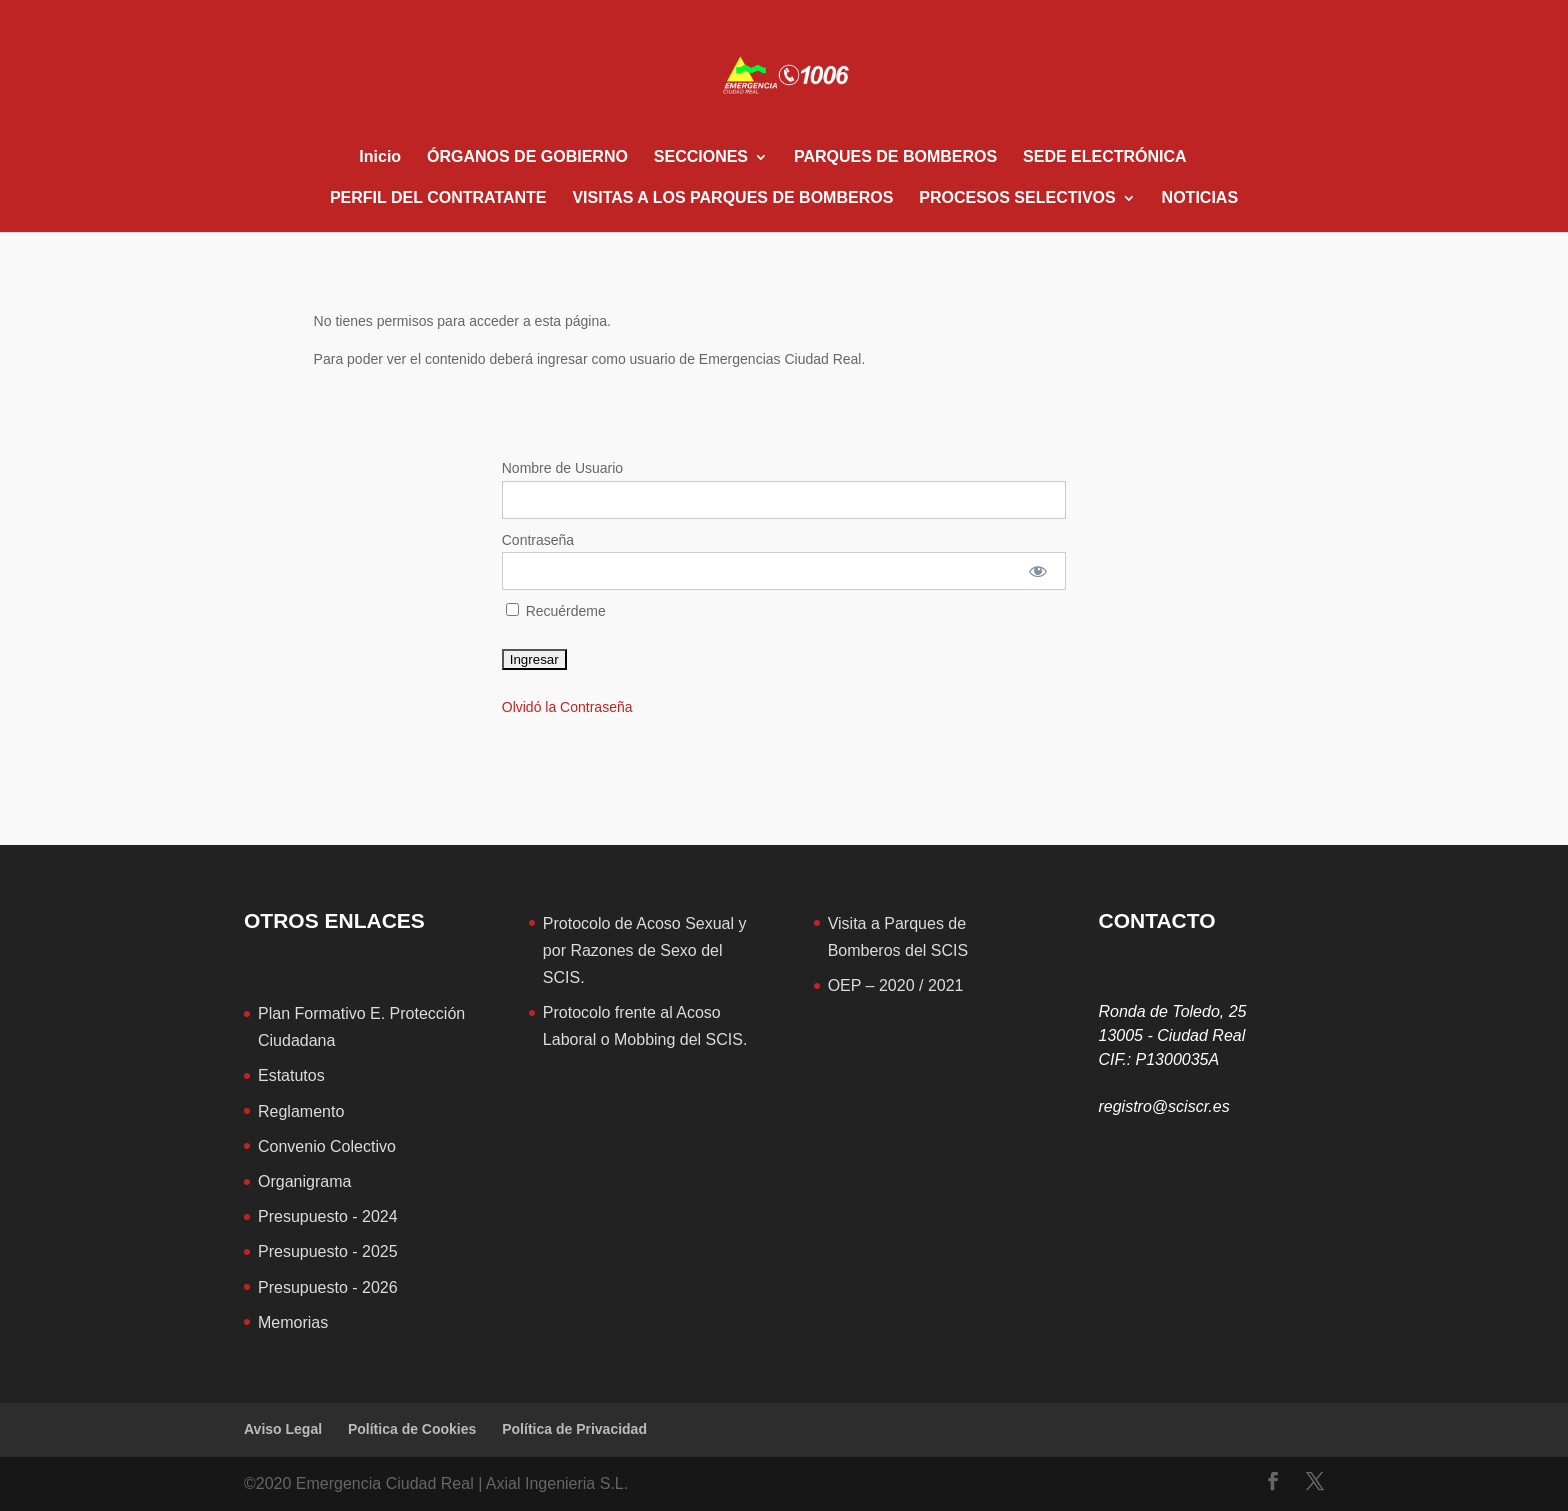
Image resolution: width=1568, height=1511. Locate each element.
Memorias (293, 1322)
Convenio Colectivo (327, 1146)
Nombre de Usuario (562, 468)
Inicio (380, 157)
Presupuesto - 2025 (328, 1251)
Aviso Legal (283, 1429)
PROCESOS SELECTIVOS (1017, 198)
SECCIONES (701, 157)
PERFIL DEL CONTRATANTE (438, 198)
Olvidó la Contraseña (567, 707)
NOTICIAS (1200, 198)
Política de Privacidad (574, 1429)
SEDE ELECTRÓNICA (1105, 157)
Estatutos (291, 1075)
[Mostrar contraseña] (1037, 571)
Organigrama (304, 1181)
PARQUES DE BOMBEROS (895, 157)
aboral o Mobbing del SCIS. (650, 1039)
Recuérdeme (556, 611)
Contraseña (538, 540)
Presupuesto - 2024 (328, 1216)
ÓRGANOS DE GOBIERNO (527, 157)
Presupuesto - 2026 (328, 1287)
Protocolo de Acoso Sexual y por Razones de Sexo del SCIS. (645, 950)
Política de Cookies (412, 1429)
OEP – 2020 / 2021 (896, 985)
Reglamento (301, 1111)
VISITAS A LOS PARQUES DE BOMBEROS (732, 198)
